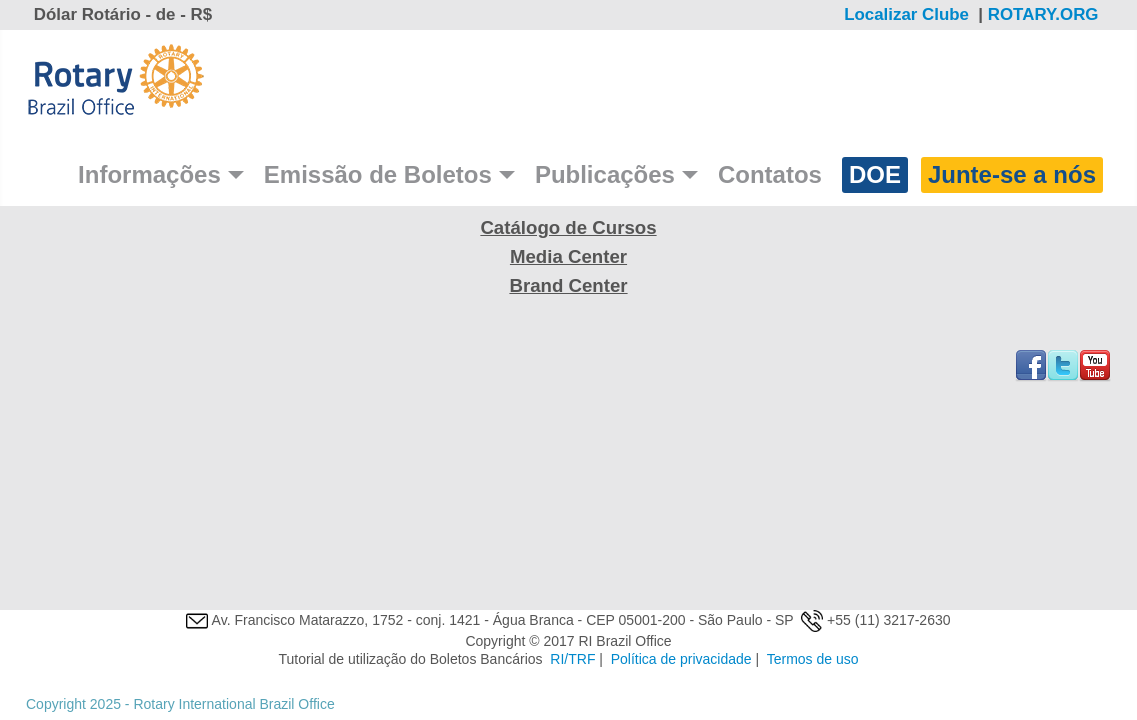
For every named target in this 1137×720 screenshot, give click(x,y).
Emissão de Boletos (378, 174)
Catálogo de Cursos (568, 227)
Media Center (568, 256)
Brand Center (568, 285)
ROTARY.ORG (1045, 14)
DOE (875, 174)
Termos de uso (813, 659)
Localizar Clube (906, 14)
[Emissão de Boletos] (507, 175)
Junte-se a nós (1012, 174)
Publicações (605, 174)
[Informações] (236, 175)
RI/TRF (572, 659)
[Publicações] (690, 175)
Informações (149, 174)
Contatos (770, 174)
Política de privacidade (681, 659)
